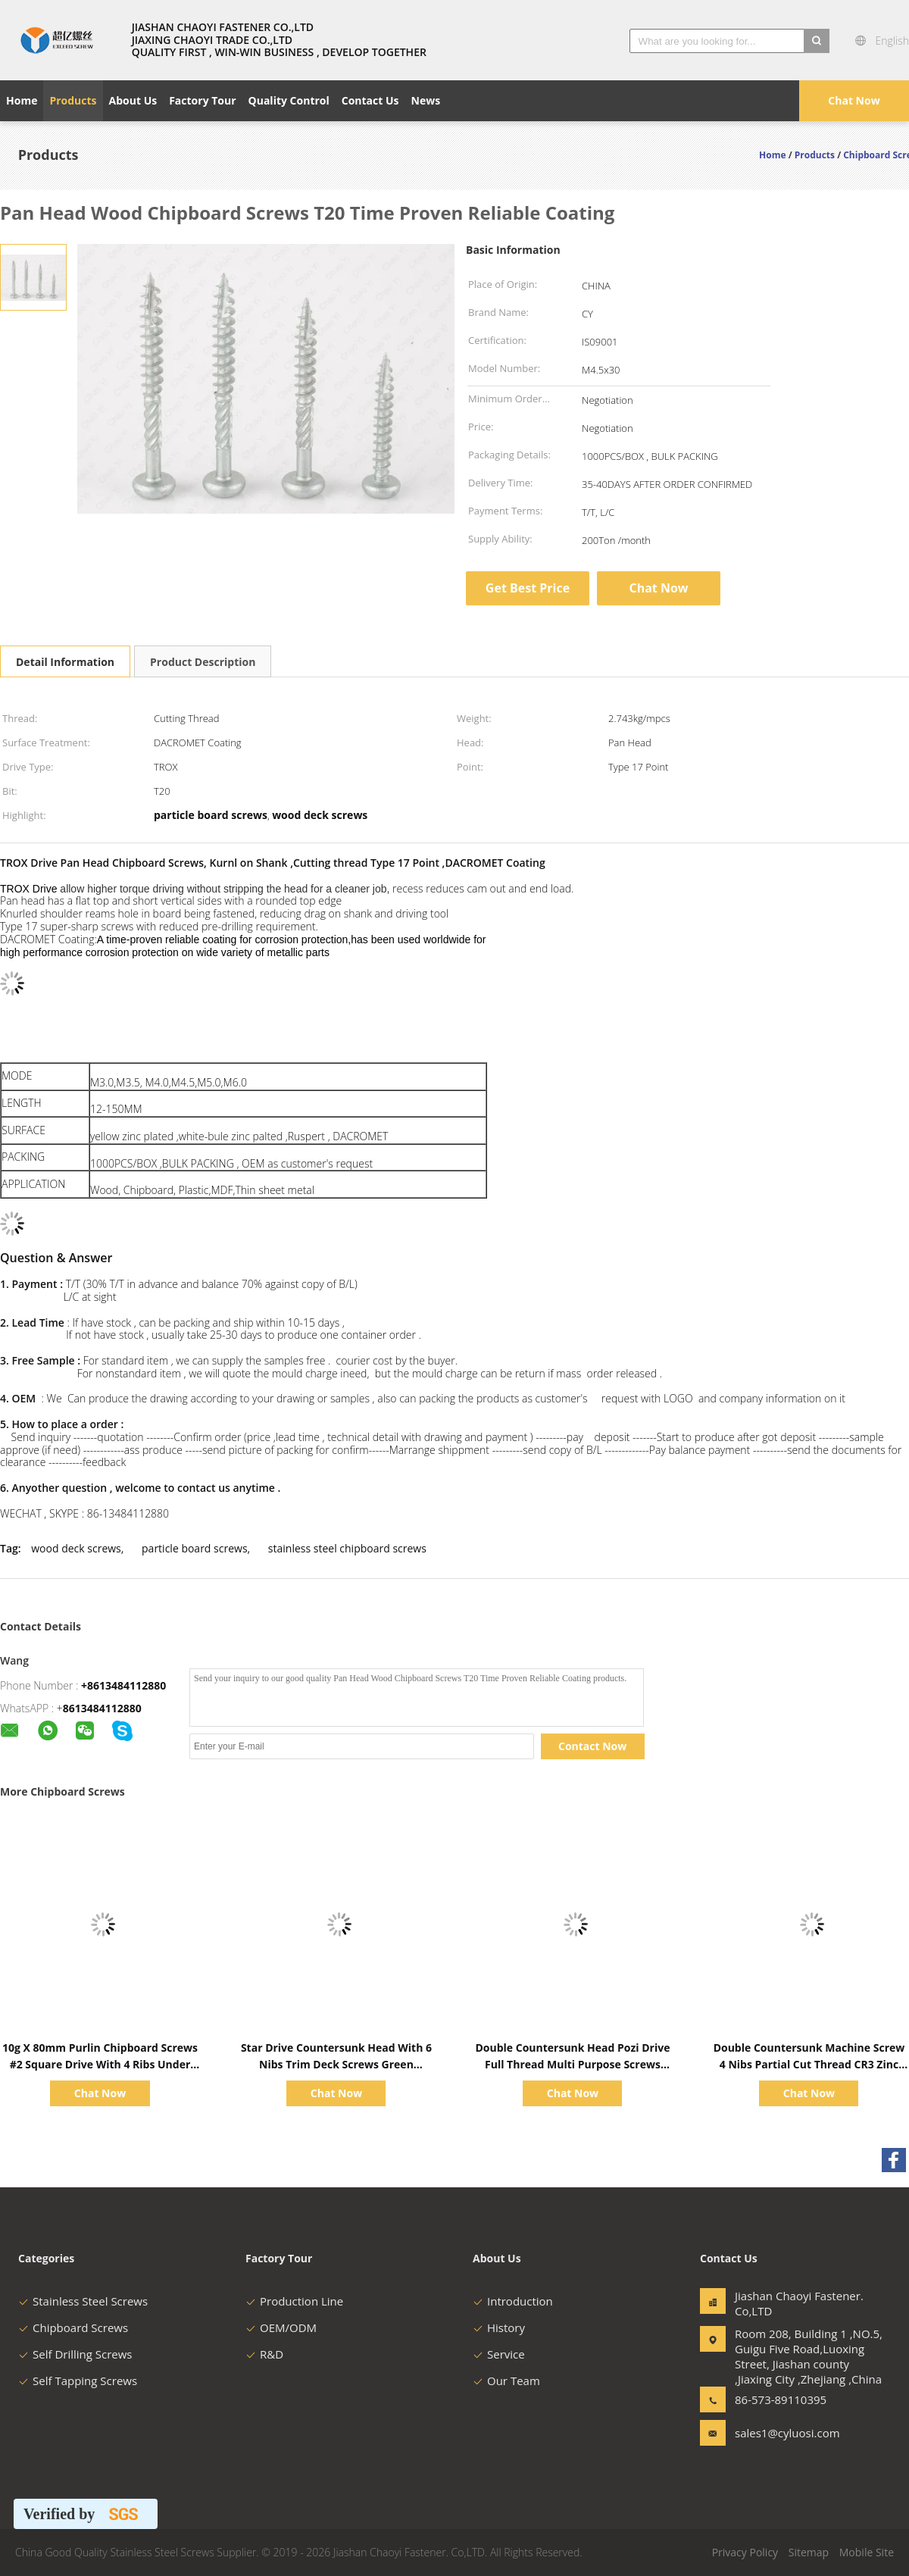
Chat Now (853, 100)
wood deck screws (76, 1548)
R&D (264, 2354)
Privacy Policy (745, 2552)
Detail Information (65, 662)
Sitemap (809, 2552)
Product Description (202, 662)
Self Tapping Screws (77, 2380)
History (499, 2327)
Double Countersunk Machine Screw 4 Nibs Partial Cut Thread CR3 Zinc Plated (809, 2064)
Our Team (506, 2380)
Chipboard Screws (73, 2327)
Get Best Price (528, 588)
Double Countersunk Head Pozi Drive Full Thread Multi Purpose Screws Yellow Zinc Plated (572, 2064)
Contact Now (592, 1746)
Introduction (513, 2301)
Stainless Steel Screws (83, 2301)
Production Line (294, 2301)
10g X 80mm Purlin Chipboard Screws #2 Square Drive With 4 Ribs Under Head (100, 2064)
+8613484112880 (123, 1685)
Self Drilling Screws (75, 2354)
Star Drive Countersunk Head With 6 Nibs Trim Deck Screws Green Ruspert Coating (336, 2064)
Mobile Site (866, 2552)
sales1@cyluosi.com (782, 2432)
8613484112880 (102, 1708)
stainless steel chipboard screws (347, 1548)
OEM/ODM (281, 2327)
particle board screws (195, 1548)
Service (499, 2354)
